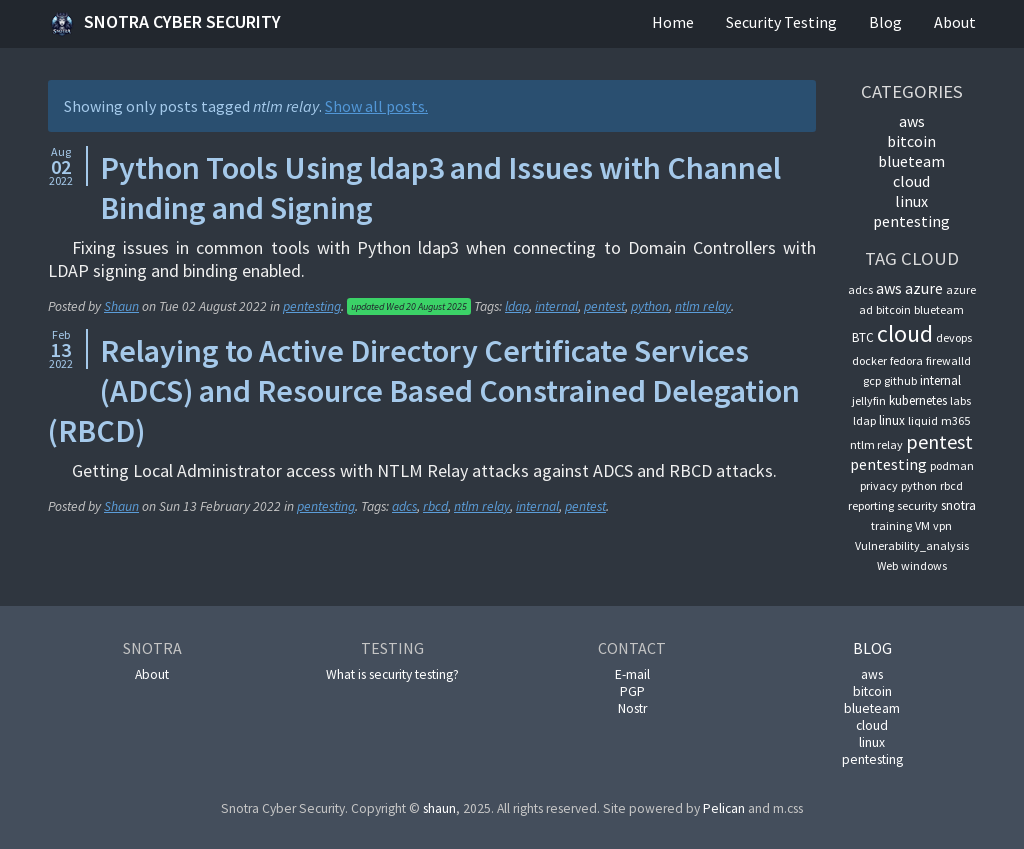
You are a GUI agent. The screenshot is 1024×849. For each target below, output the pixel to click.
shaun (439, 808)
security (917, 505)
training (891, 525)
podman (952, 465)
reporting (871, 505)
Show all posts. (376, 106)
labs (960, 400)
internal (556, 306)
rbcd (435, 506)
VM (922, 525)
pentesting (312, 306)
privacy (879, 485)
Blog (885, 22)
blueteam (911, 161)
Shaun (121, 306)
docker (869, 360)
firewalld (948, 360)
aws (912, 121)
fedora (906, 360)
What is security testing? (392, 674)
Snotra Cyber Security (164, 24)
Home (673, 22)
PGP (632, 691)
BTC (863, 337)
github (900, 380)
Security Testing (781, 22)
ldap (517, 306)
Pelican (724, 808)
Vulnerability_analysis (912, 545)
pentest (604, 306)
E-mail (632, 674)
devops (954, 337)
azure (924, 288)
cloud (911, 181)
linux (911, 201)
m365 (955, 420)
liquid (923, 420)
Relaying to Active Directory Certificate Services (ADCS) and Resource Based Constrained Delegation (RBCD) (424, 391)
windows (924, 565)
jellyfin (869, 400)
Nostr (632, 708)
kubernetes (918, 400)
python (650, 306)
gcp (872, 380)
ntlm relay (703, 306)
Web (887, 565)
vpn (942, 525)
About (955, 22)
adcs (404, 506)
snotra (958, 505)
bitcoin (911, 141)
